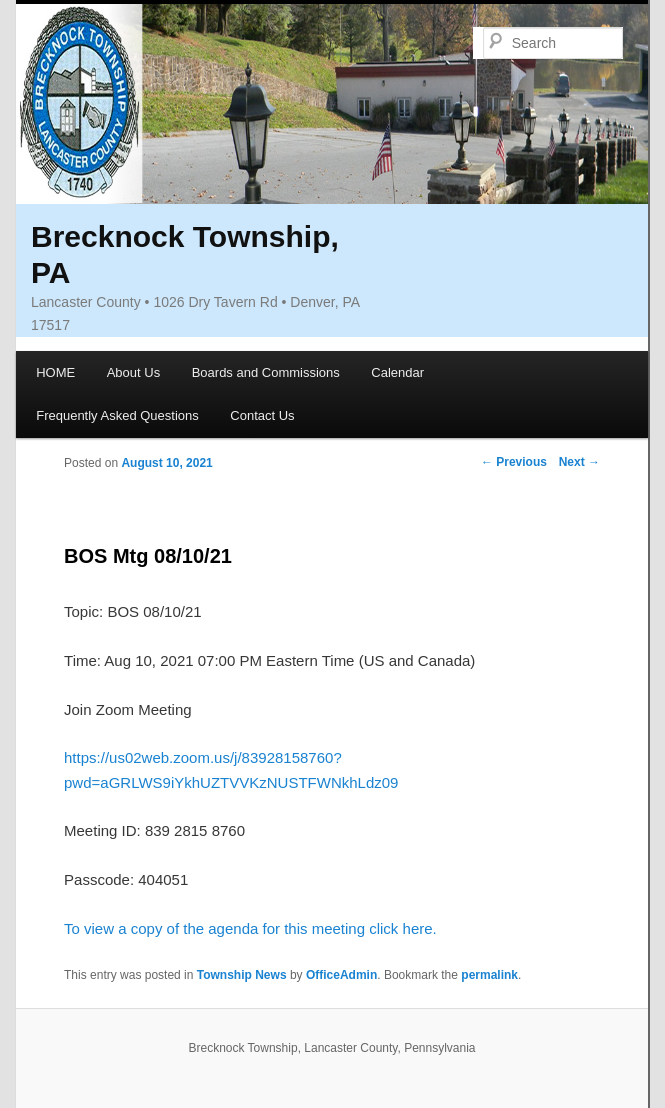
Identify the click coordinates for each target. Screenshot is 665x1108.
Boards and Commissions (266, 372)
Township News (242, 975)
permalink (489, 975)
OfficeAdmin (341, 975)
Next (579, 462)
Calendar (397, 372)
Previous (514, 462)
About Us (133, 372)
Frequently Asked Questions (117, 415)
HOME (55, 372)
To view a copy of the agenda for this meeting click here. (250, 928)
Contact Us (262, 415)
